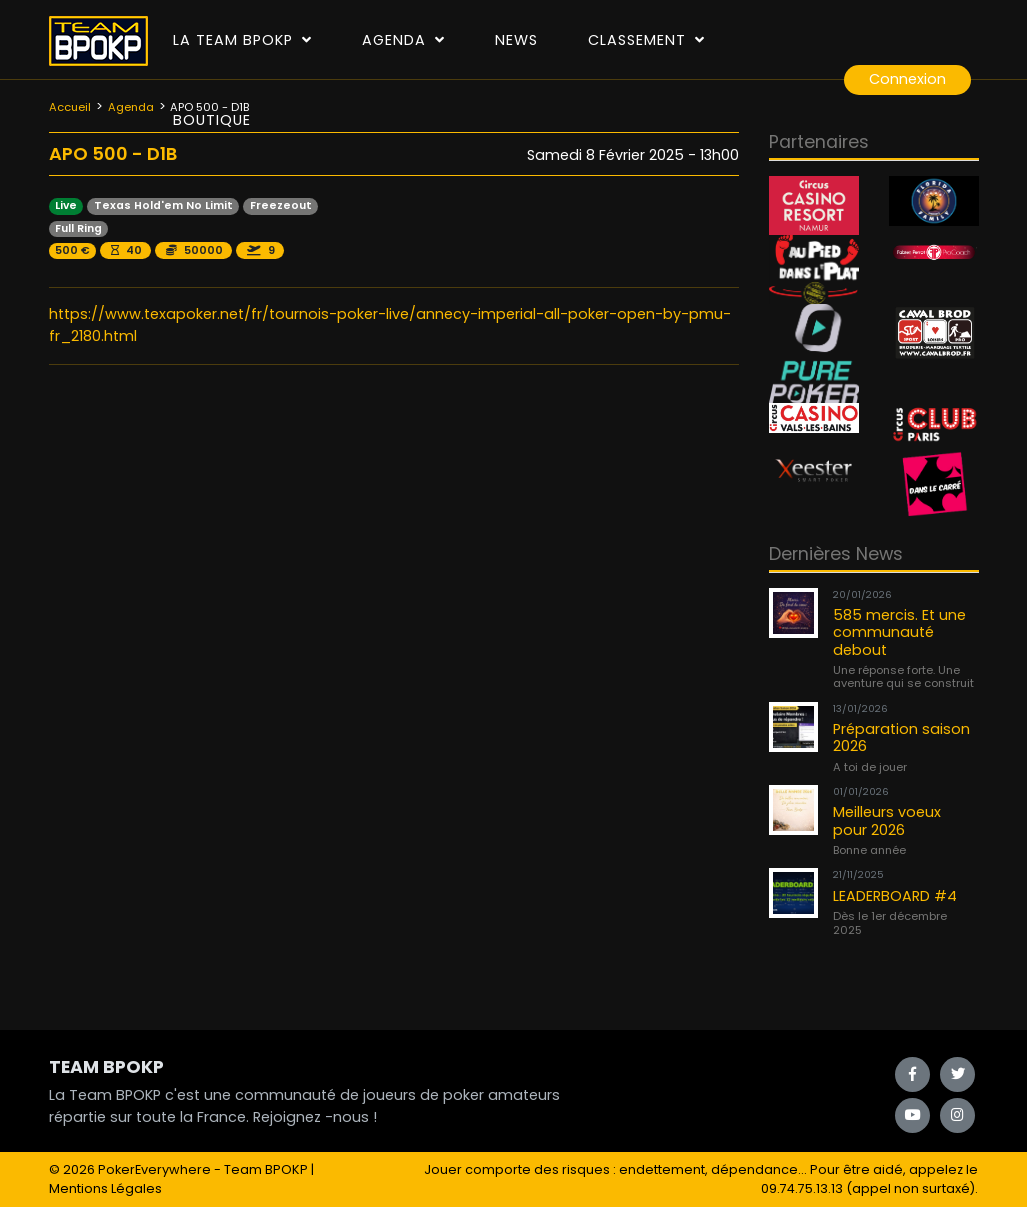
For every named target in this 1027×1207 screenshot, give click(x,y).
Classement (646, 40)
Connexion (907, 79)
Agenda (403, 40)
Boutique (212, 120)
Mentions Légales (105, 1188)
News (516, 40)
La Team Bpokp (242, 40)
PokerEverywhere (154, 1169)
